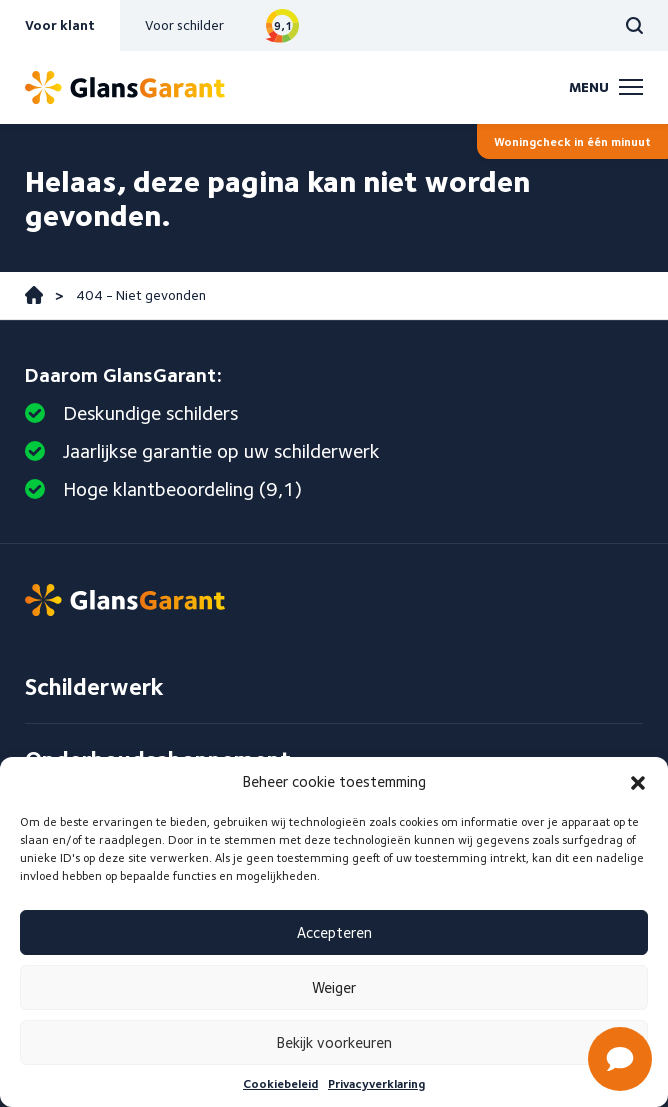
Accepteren (334, 933)
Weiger (334, 988)
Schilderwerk (94, 686)
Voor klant (60, 25)
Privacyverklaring (376, 1083)
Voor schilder (184, 25)
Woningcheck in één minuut (572, 141)
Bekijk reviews (282, 25)
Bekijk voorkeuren (334, 1043)
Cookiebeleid (280, 1083)
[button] (638, 783)
